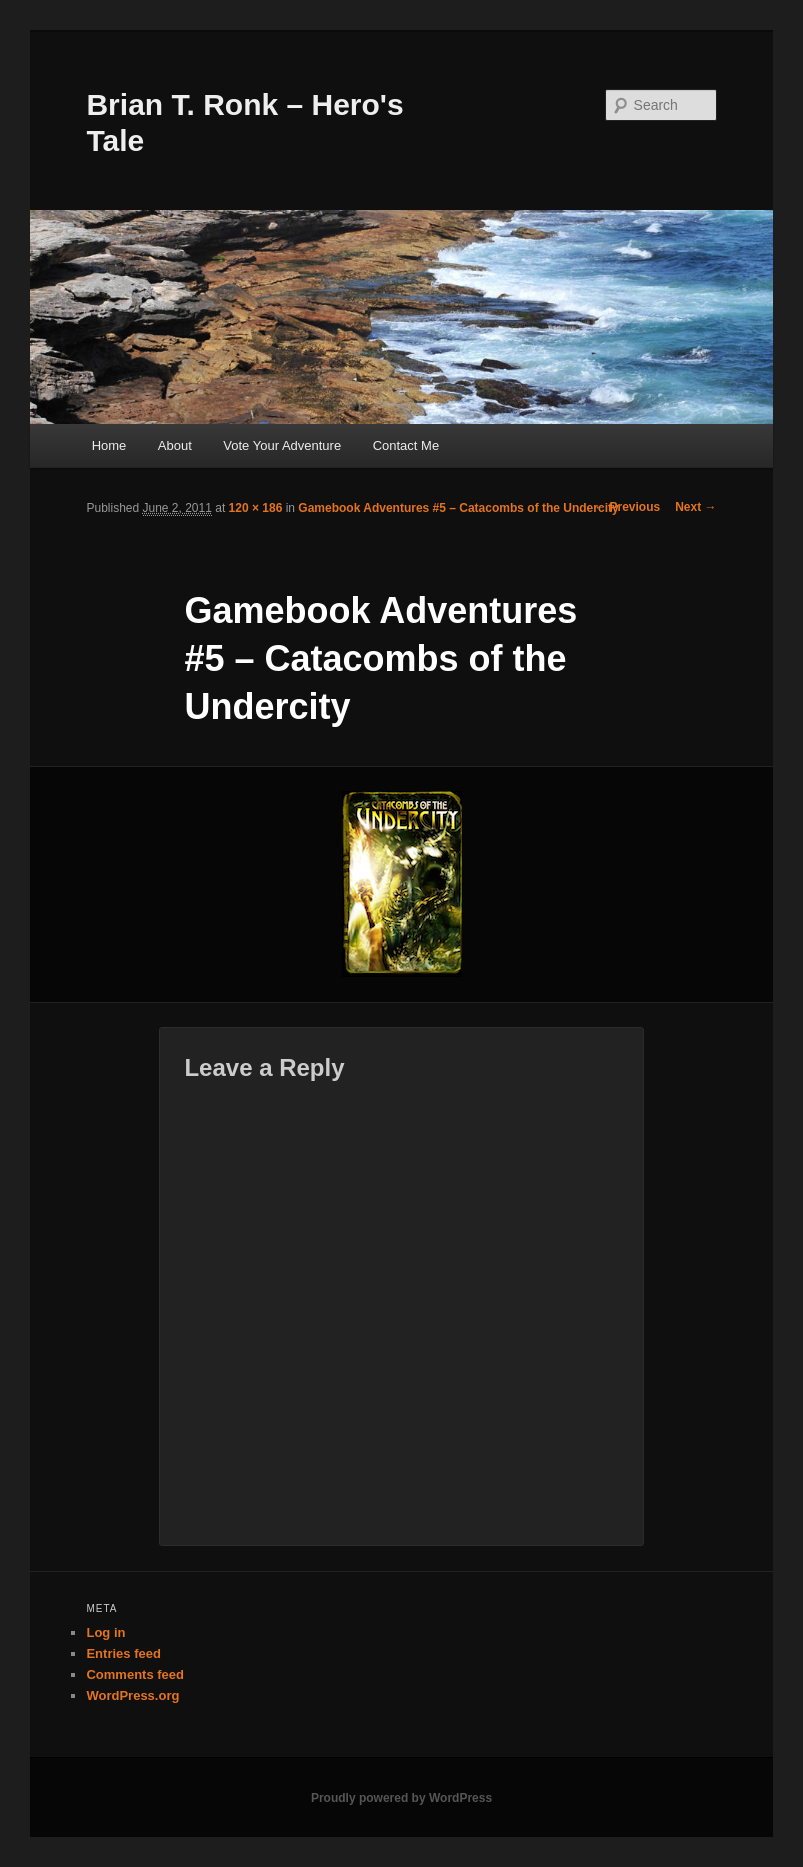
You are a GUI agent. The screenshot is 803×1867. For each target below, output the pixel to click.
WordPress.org (132, 1695)
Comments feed (135, 1674)
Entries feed (123, 1653)
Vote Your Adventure (282, 445)
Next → (695, 507)
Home (109, 445)
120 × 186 (256, 508)
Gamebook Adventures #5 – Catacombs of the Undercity (458, 508)
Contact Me (406, 445)
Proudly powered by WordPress (401, 1798)
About (175, 445)
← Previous (627, 507)
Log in (105, 1632)
